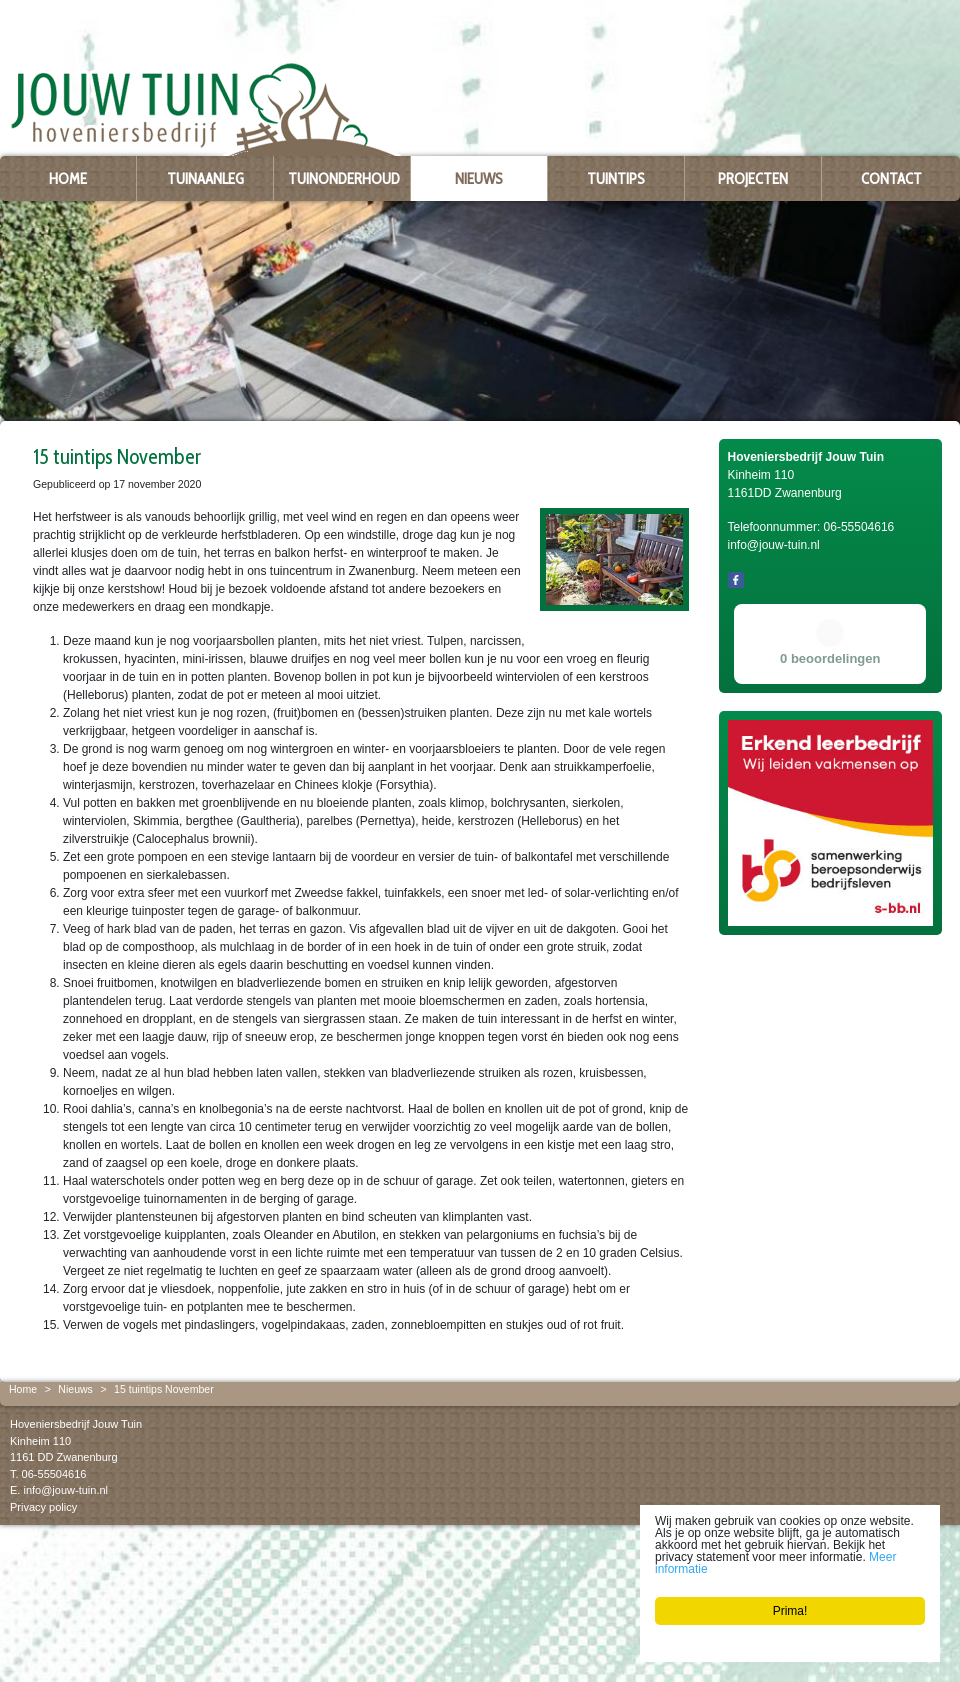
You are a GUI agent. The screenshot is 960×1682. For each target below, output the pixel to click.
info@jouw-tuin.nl (65, 1490)
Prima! (790, 1611)
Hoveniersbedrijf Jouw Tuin (76, 1424)
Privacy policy (43, 1507)
